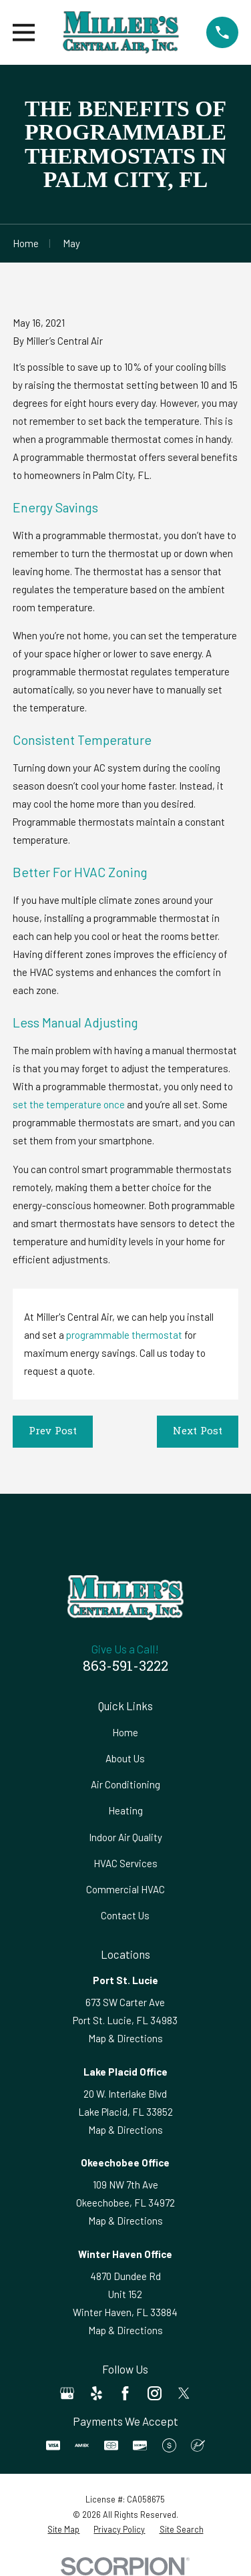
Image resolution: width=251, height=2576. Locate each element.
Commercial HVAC (125, 1889)
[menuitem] (63, 2529)
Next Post (197, 1431)
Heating (125, 1810)
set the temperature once (69, 1104)
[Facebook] (125, 2393)
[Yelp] (96, 2393)
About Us (125, 1758)
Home (125, 1732)
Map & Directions (125, 2038)
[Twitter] (184, 2393)
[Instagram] (155, 2393)
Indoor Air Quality (125, 1837)
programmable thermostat (124, 1335)
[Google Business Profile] (67, 2393)
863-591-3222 (125, 1667)
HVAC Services (125, 1863)
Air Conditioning (125, 1784)
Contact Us (125, 1915)
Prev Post (53, 1431)
